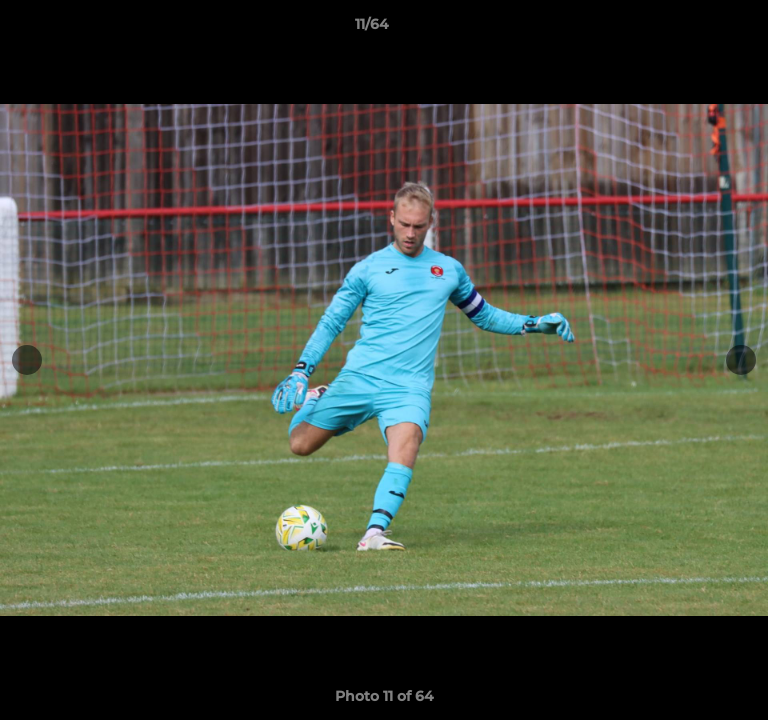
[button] (696, 29)
